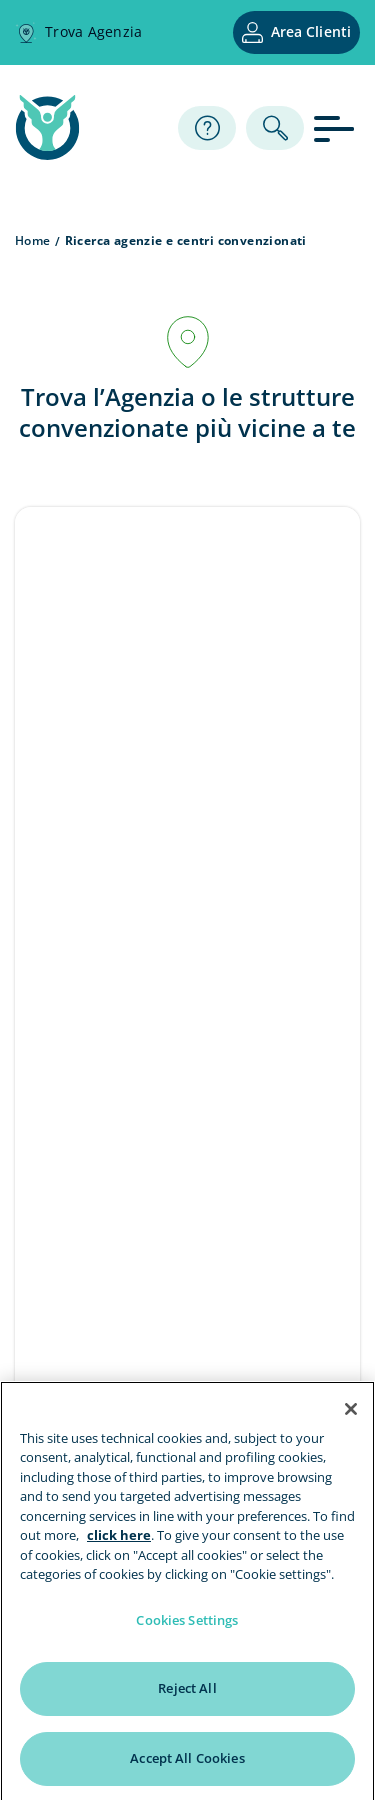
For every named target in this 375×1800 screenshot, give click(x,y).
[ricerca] (275, 128)
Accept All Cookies (187, 1763)
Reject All (187, 1693)
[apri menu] (337, 127)
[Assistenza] (207, 128)
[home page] (47, 154)
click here (119, 1540)
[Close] (351, 1413)
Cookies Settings (187, 1624)
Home (33, 240)
